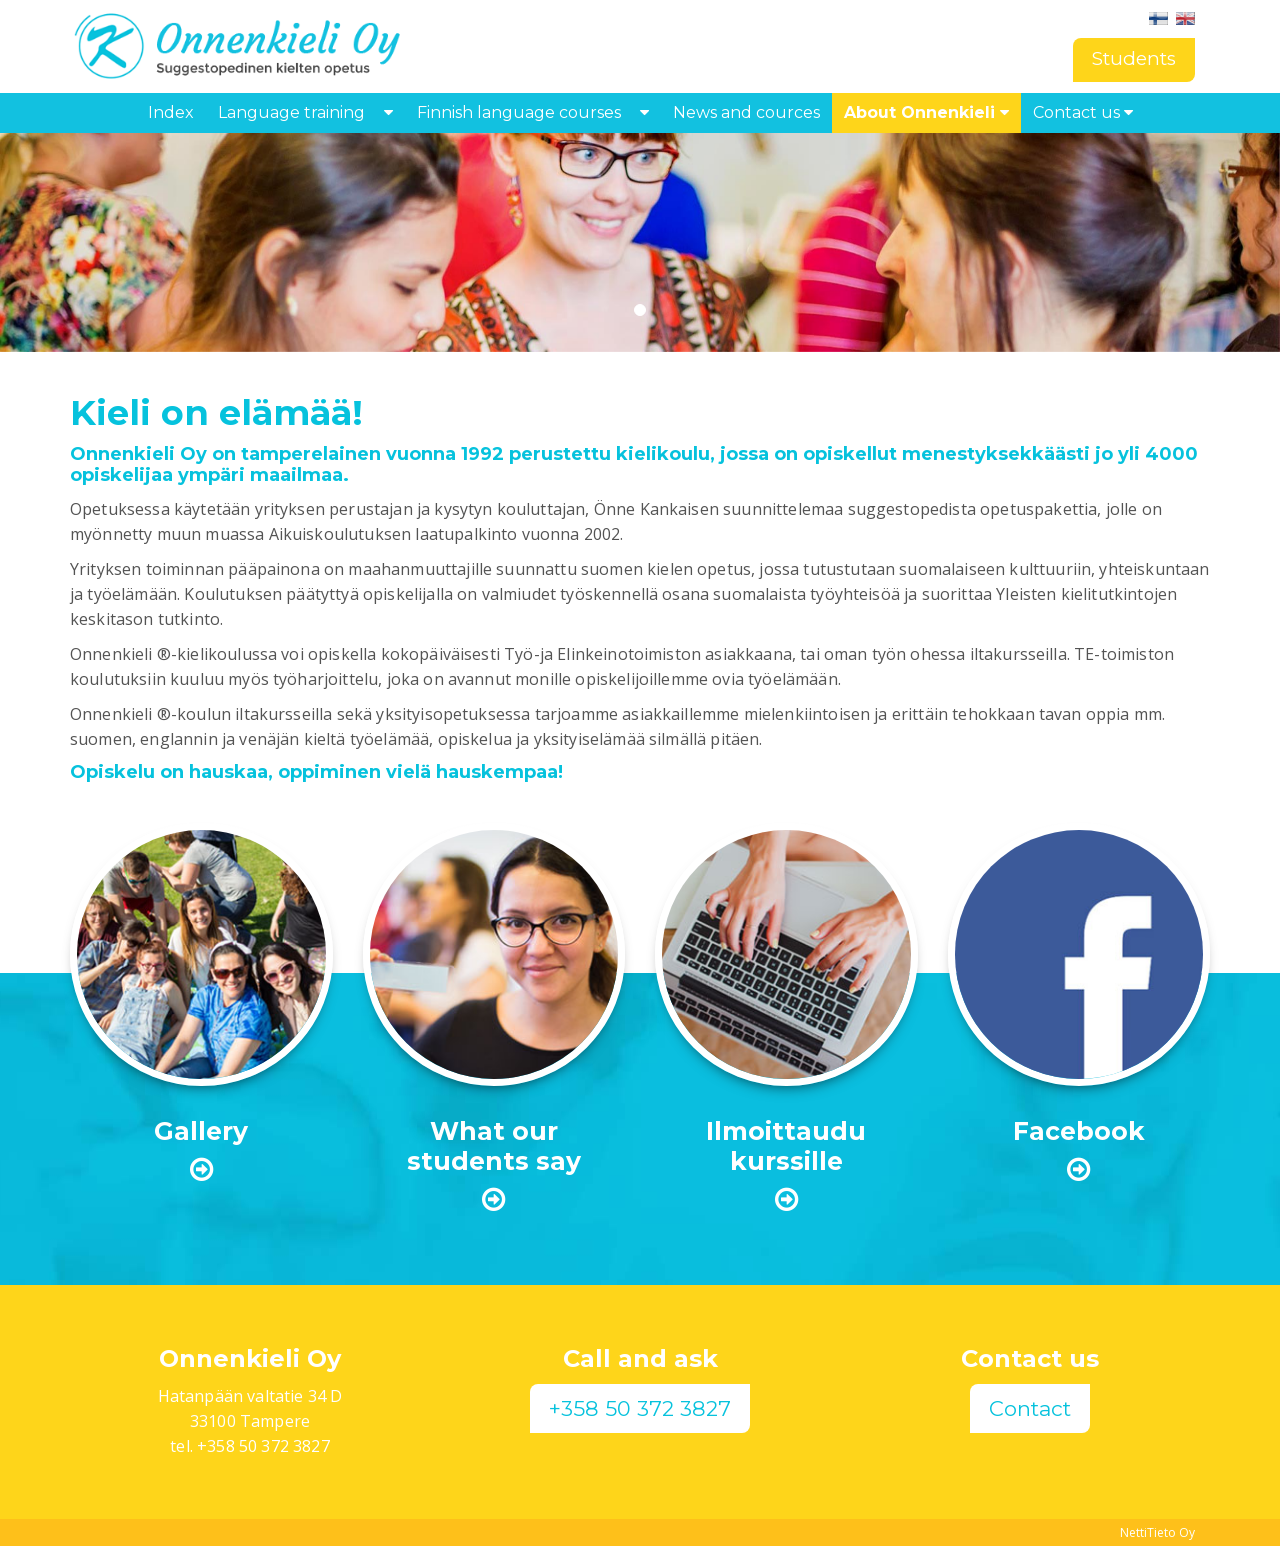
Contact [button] (1030, 1408)
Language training (291, 112)
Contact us (1083, 112)
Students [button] (1134, 58)
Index (171, 112)
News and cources (746, 112)
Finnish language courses (519, 112)
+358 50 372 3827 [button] (640, 1408)
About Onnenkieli (926, 112)
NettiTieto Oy (1157, 1532)
